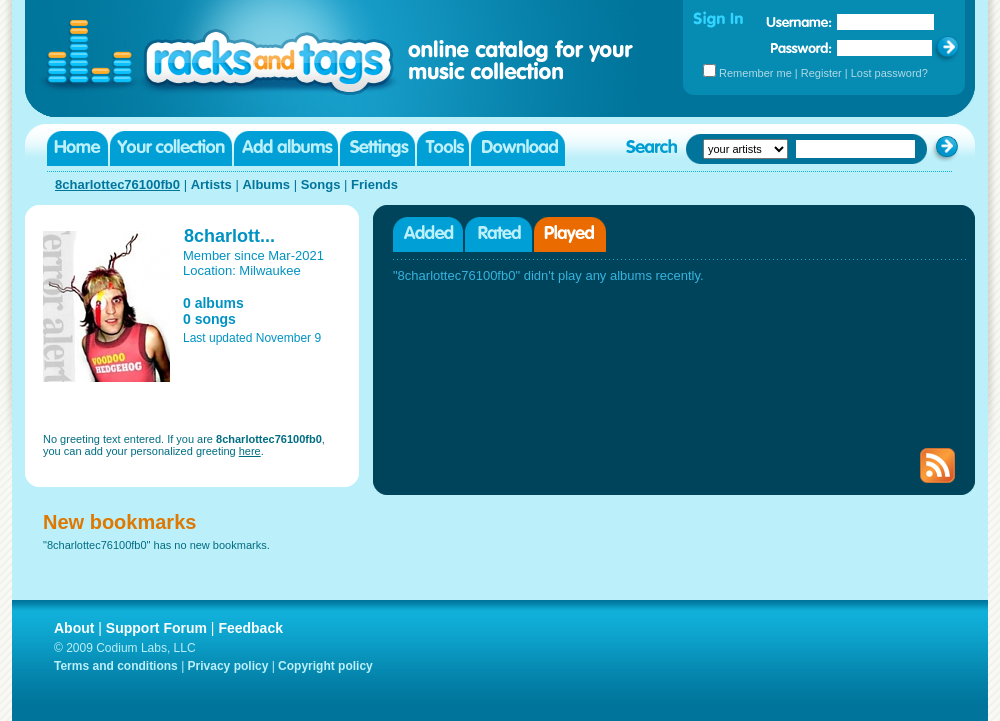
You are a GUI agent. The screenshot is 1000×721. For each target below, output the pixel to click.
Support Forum (156, 628)
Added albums (428, 234)
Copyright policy (325, 666)
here (250, 451)
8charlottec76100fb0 (117, 184)
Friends (374, 184)
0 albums (213, 303)
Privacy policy (228, 666)
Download (518, 148)
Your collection (171, 148)
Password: (801, 47)
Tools (443, 148)
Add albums (286, 148)
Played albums (570, 234)
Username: (799, 22)
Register (821, 73)
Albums (266, 184)
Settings (377, 148)
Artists (211, 184)
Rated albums (498, 234)
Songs (321, 184)
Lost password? (889, 73)
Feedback (250, 628)
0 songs (209, 319)
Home (77, 148)
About (74, 628)
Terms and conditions (116, 666)
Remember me (755, 73)
